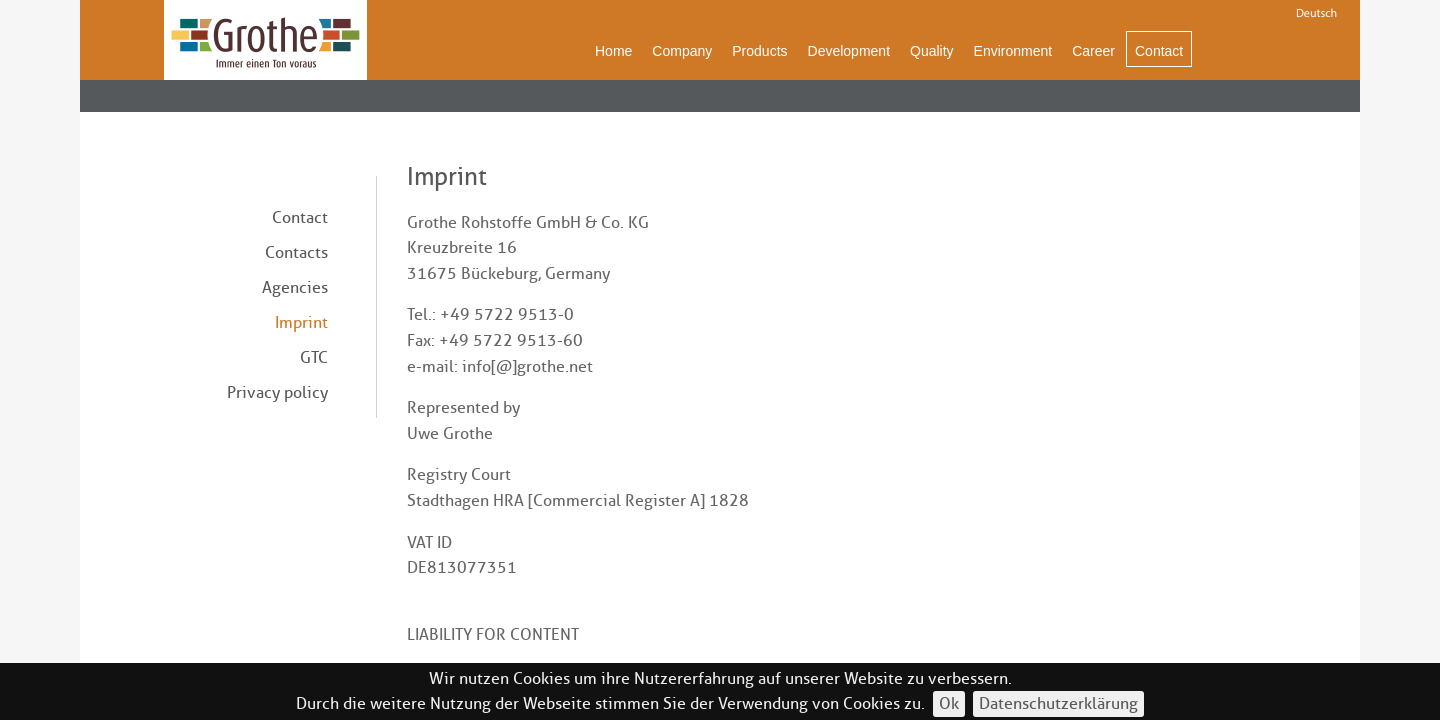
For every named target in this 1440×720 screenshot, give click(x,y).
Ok (949, 703)
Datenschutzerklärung (1058, 703)
